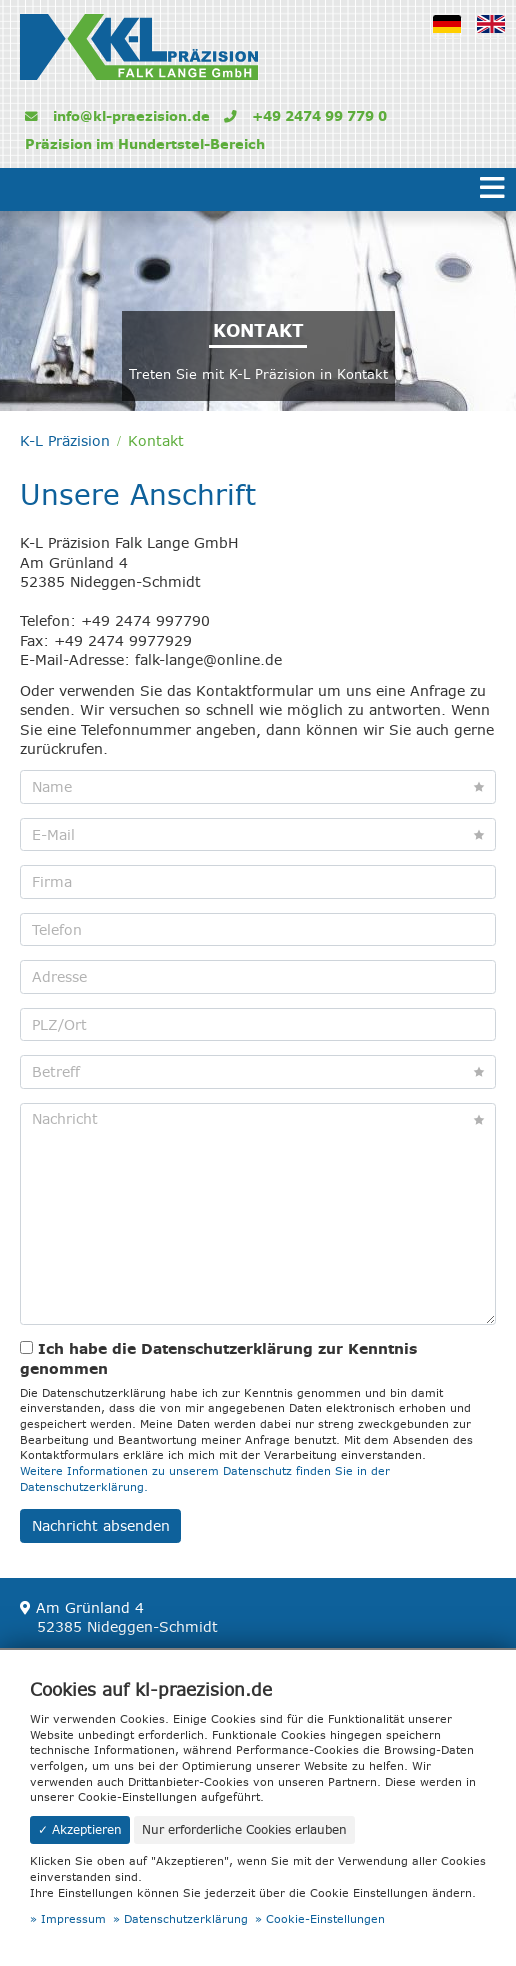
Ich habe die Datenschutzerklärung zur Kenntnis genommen (218, 1358)
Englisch (497, 37)
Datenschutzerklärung (186, 1919)
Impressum (73, 1919)
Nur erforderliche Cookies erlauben (244, 1829)
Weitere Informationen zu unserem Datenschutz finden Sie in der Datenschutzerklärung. (205, 1479)
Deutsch (453, 37)
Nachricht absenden (101, 1526)
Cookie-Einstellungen (325, 1919)
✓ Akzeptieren (80, 1829)
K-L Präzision (65, 441)
